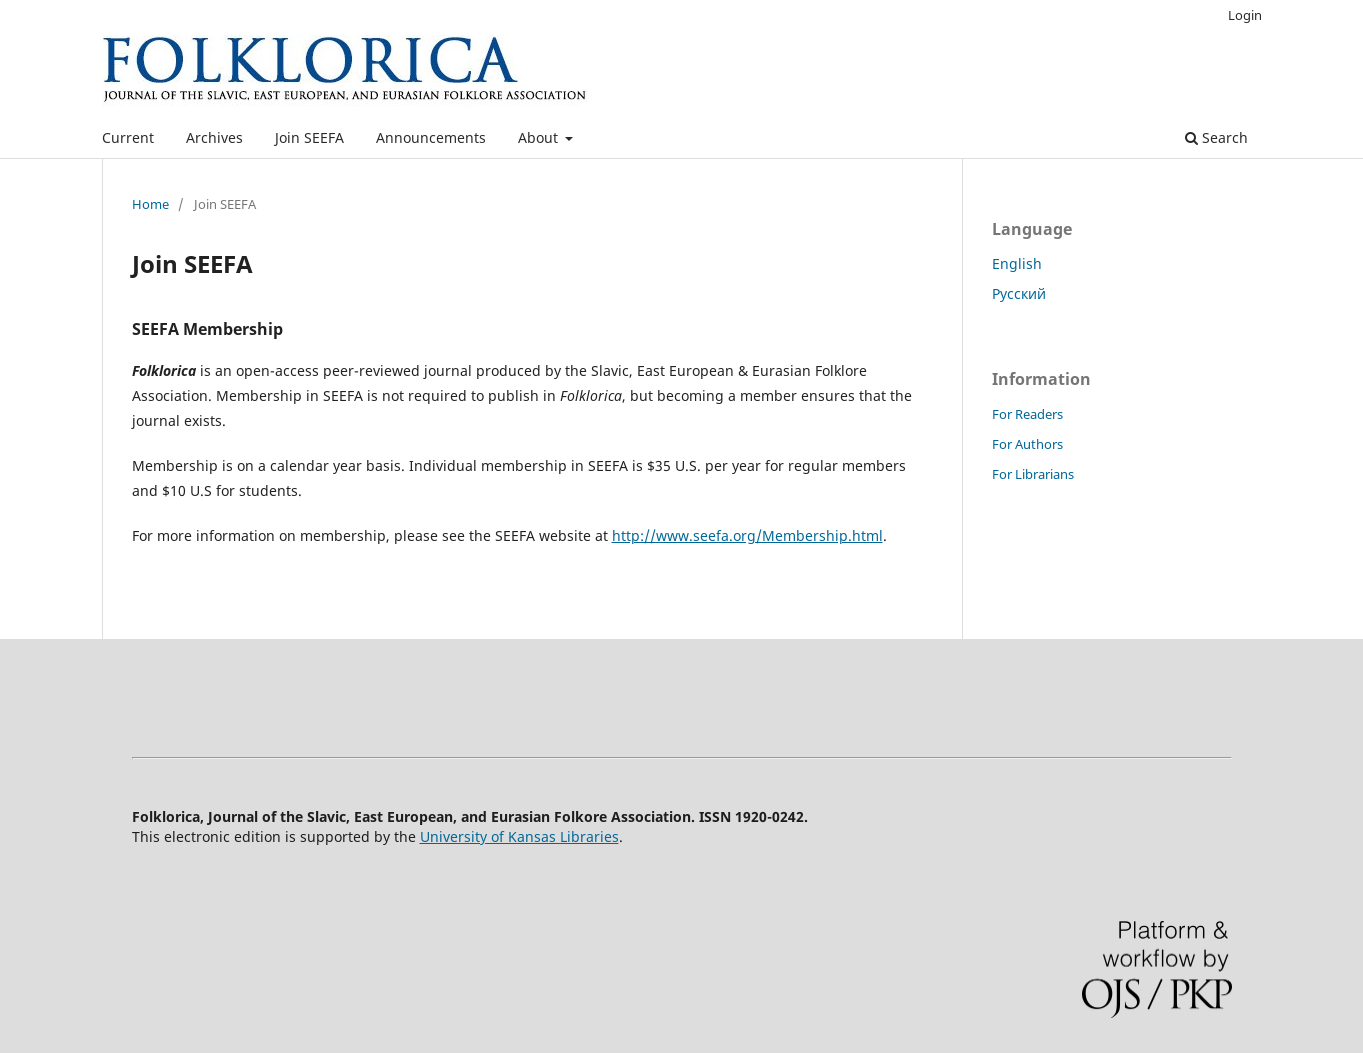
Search (1216, 137)
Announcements (431, 137)
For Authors (1027, 444)
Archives (214, 137)
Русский (1019, 293)
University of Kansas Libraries (519, 836)
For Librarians (1033, 474)
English (1017, 263)
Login (1245, 15)
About (540, 137)
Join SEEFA (309, 137)
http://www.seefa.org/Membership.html (747, 535)
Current (128, 137)
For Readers (1027, 414)
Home (150, 204)
